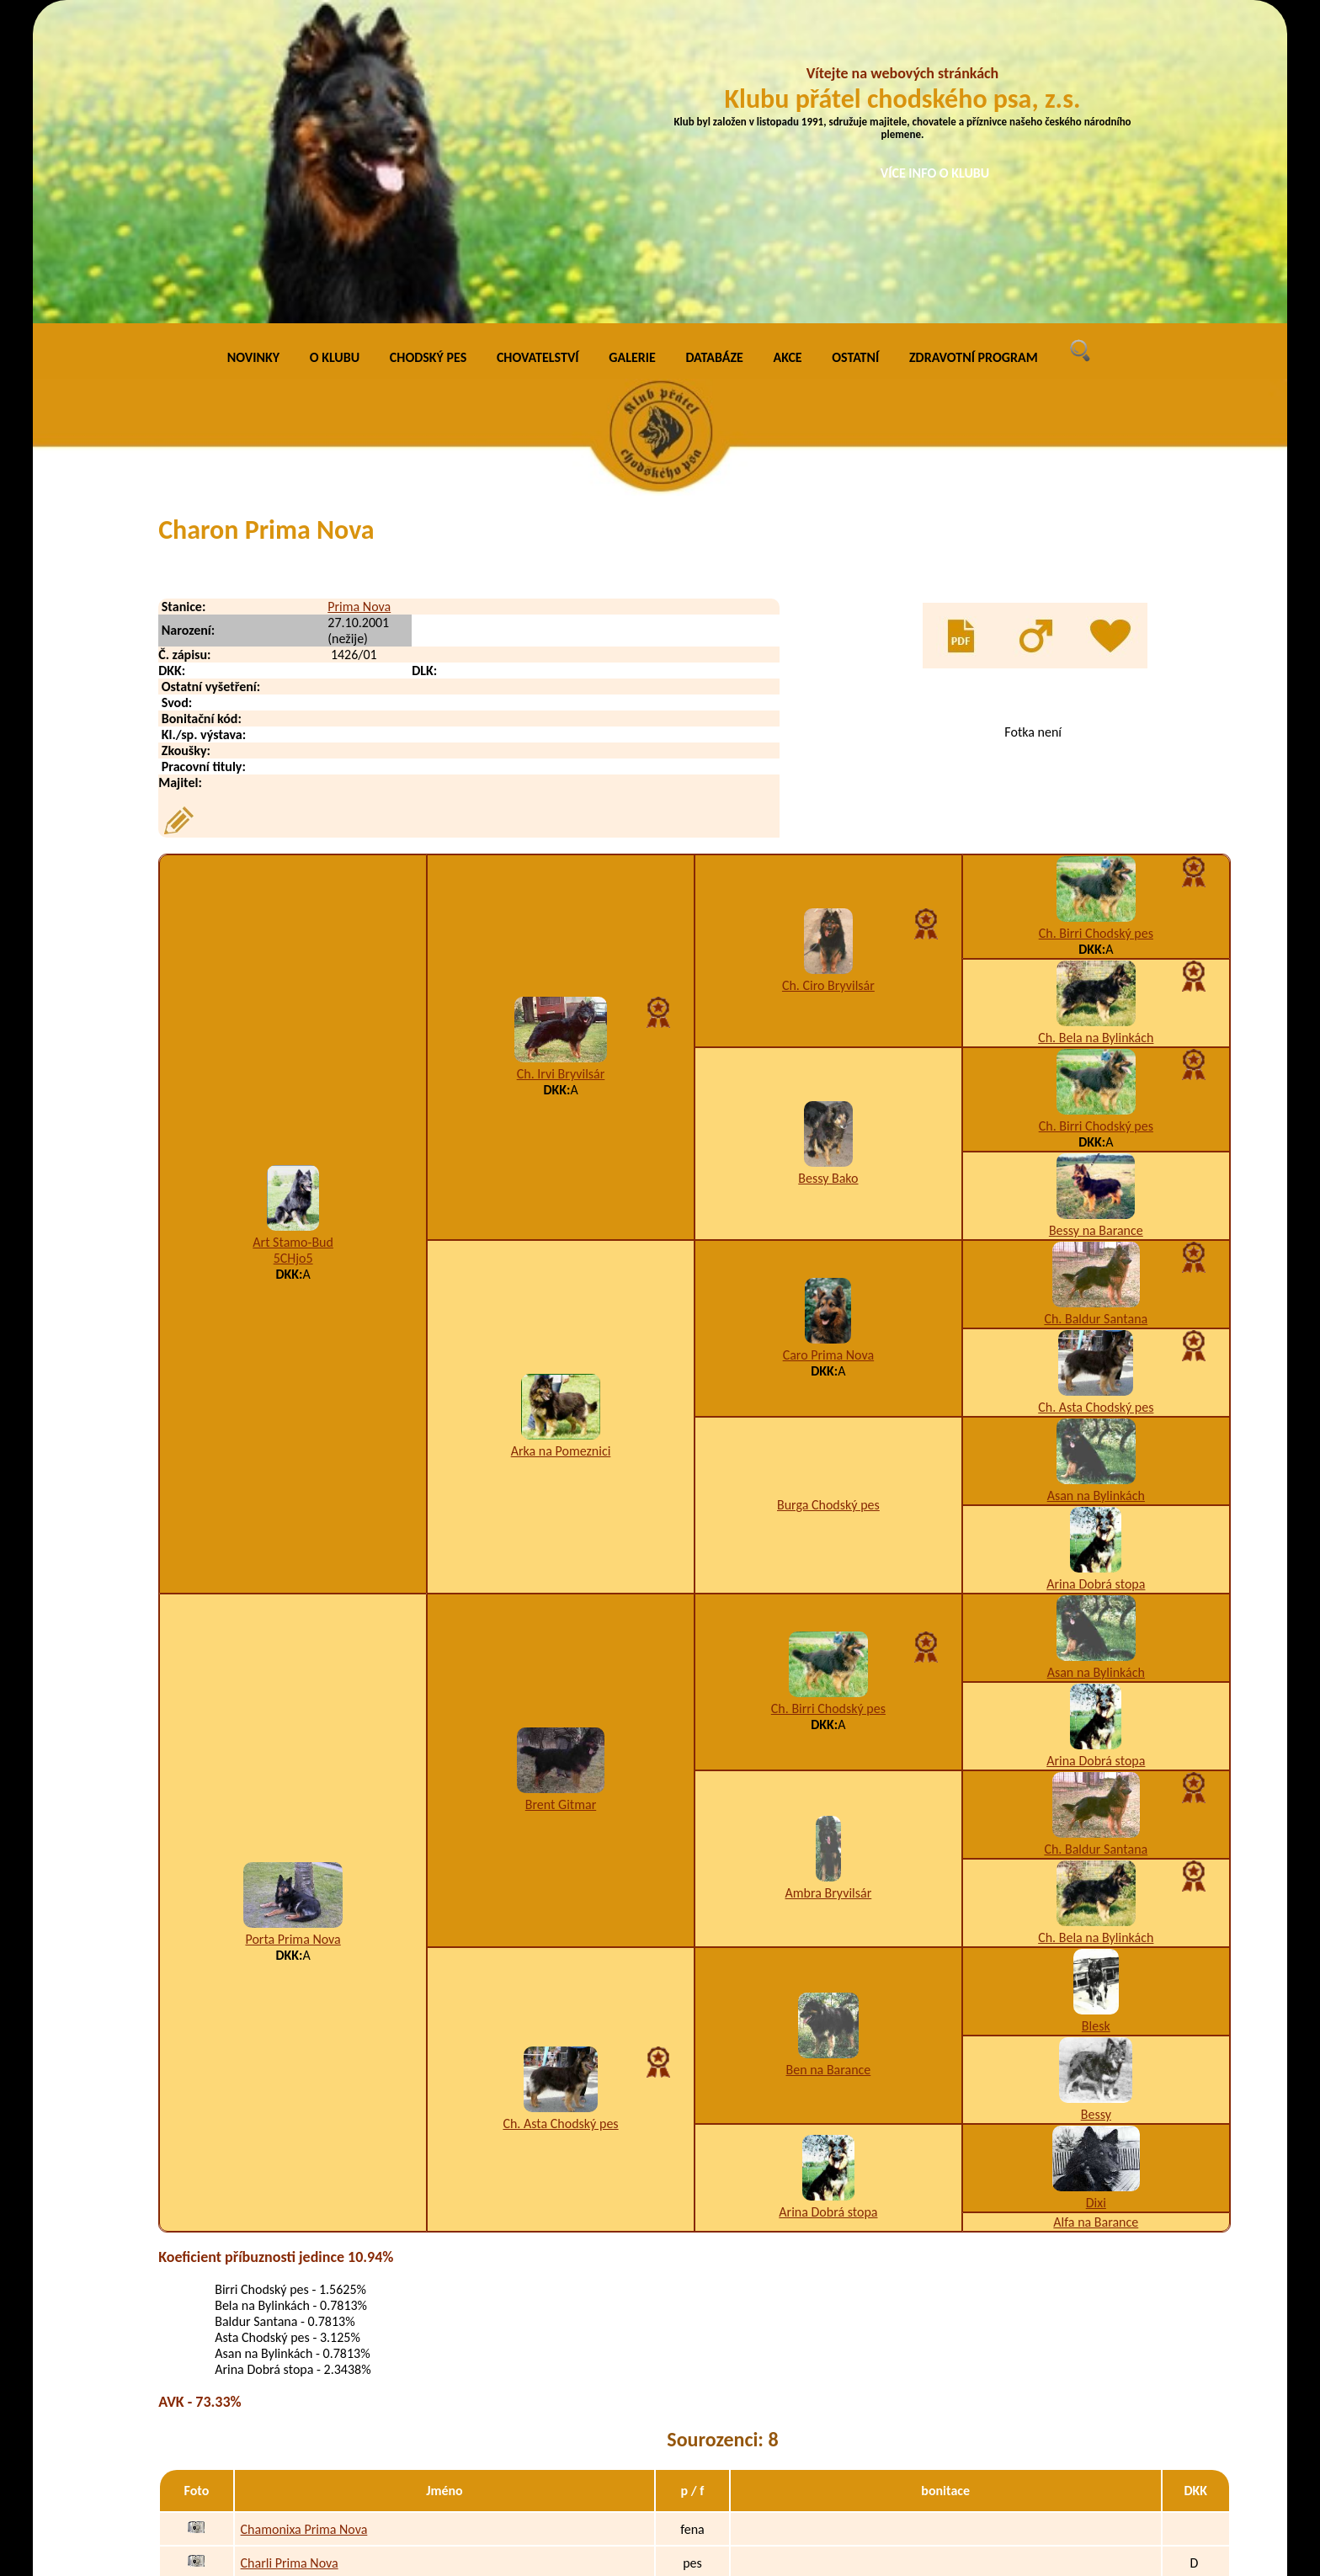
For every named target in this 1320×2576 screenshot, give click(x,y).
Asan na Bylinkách (1096, 1187)
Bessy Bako (828, 870)
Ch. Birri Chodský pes (1096, 625)
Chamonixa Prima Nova (304, 2222)
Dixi (1096, 1895)
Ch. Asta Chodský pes (1095, 1099)
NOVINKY (253, 50)
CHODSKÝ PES (428, 50)
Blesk (1096, 1718)
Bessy (1096, 1806)
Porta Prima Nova (292, 1631)
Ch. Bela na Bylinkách (1095, 729)
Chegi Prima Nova (289, 2289)
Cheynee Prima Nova (297, 2323)
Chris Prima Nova (287, 2424)
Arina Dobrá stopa (1095, 1276)
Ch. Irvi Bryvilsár (561, 766)
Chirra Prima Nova (290, 2390)
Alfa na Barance (1095, 1914)
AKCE (788, 50)
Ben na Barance (828, 1762)
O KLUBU (334, 50)
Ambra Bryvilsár (828, 1586)
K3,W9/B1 (810, 2390)
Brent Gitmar (560, 1497)
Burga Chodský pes (828, 1198)
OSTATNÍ (855, 50)
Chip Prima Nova (286, 2357)
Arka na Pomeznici (561, 1144)
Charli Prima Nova (289, 2256)
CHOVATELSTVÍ (538, 50)
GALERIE (632, 50)
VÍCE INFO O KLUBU (935, 173)
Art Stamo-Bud (293, 935)
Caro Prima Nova (829, 1047)
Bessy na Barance (1096, 922)
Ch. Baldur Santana (1095, 1011)
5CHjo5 (293, 951)
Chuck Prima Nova (290, 2458)
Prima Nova (359, 298)
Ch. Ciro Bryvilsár (828, 677)
